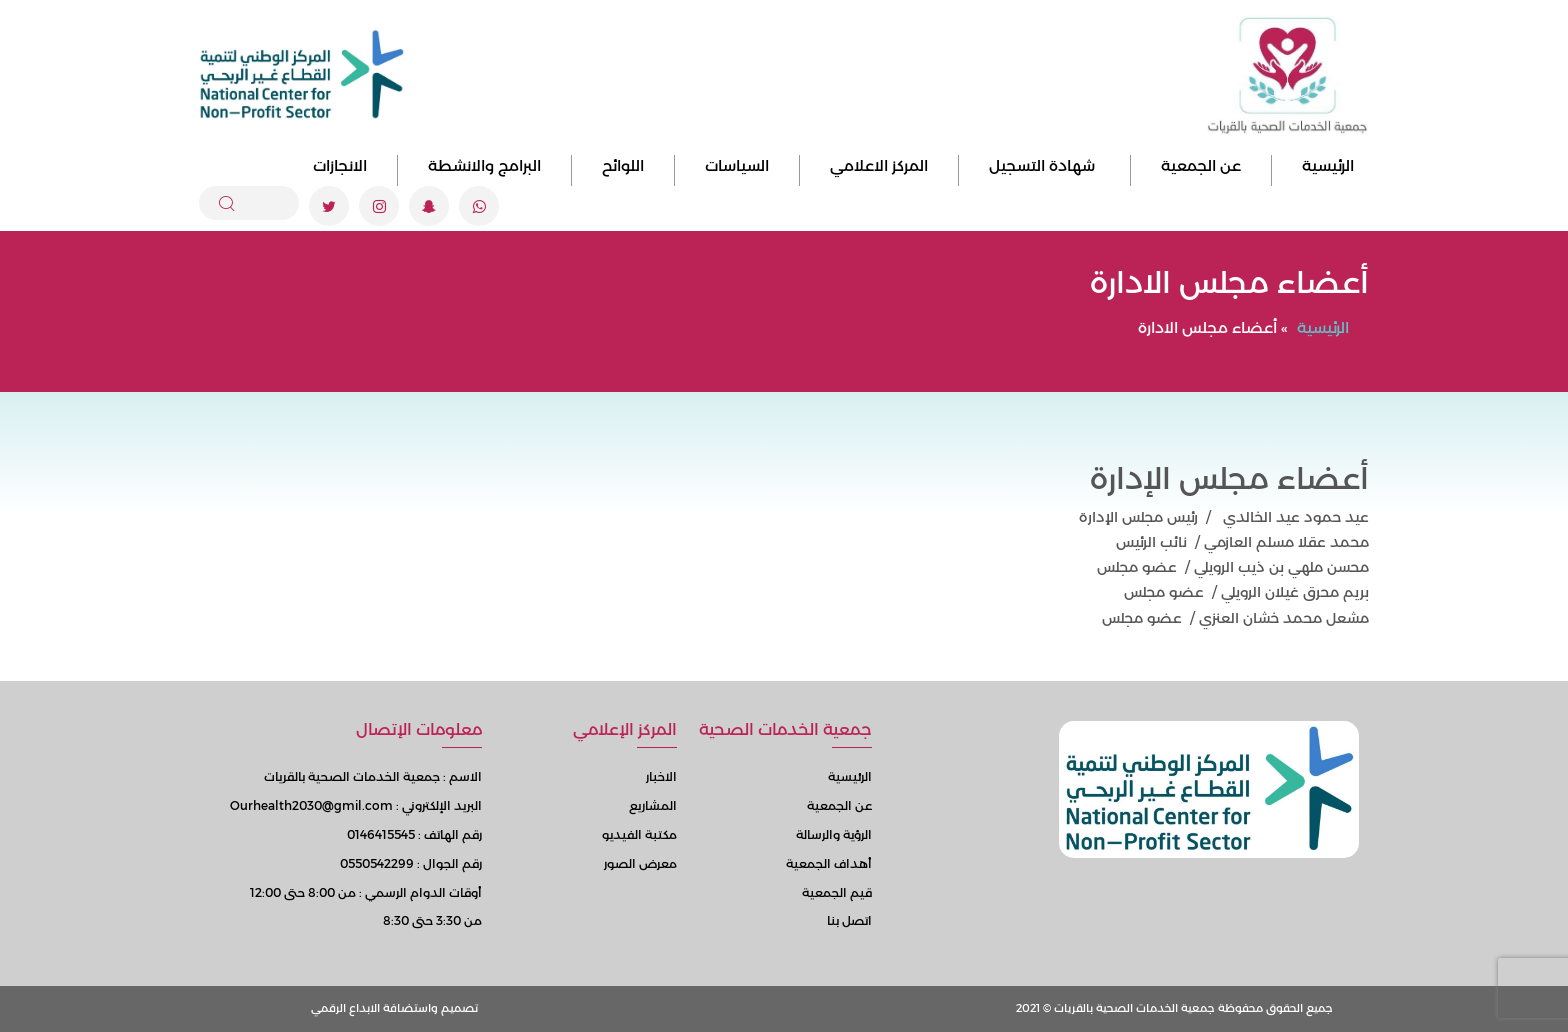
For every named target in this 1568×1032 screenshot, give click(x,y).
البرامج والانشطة (484, 165)
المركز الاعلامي (879, 165)
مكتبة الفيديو (639, 834)
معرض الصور (640, 863)
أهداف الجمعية (829, 863)
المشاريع (653, 805)
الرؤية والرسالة (834, 834)
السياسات (737, 165)
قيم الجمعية (837, 892)
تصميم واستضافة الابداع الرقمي (394, 1008)
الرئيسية (1328, 165)
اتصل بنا (849, 920)
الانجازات (340, 165)
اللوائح (623, 165)
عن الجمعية (1201, 165)
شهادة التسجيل (1044, 165)
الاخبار (661, 776)
